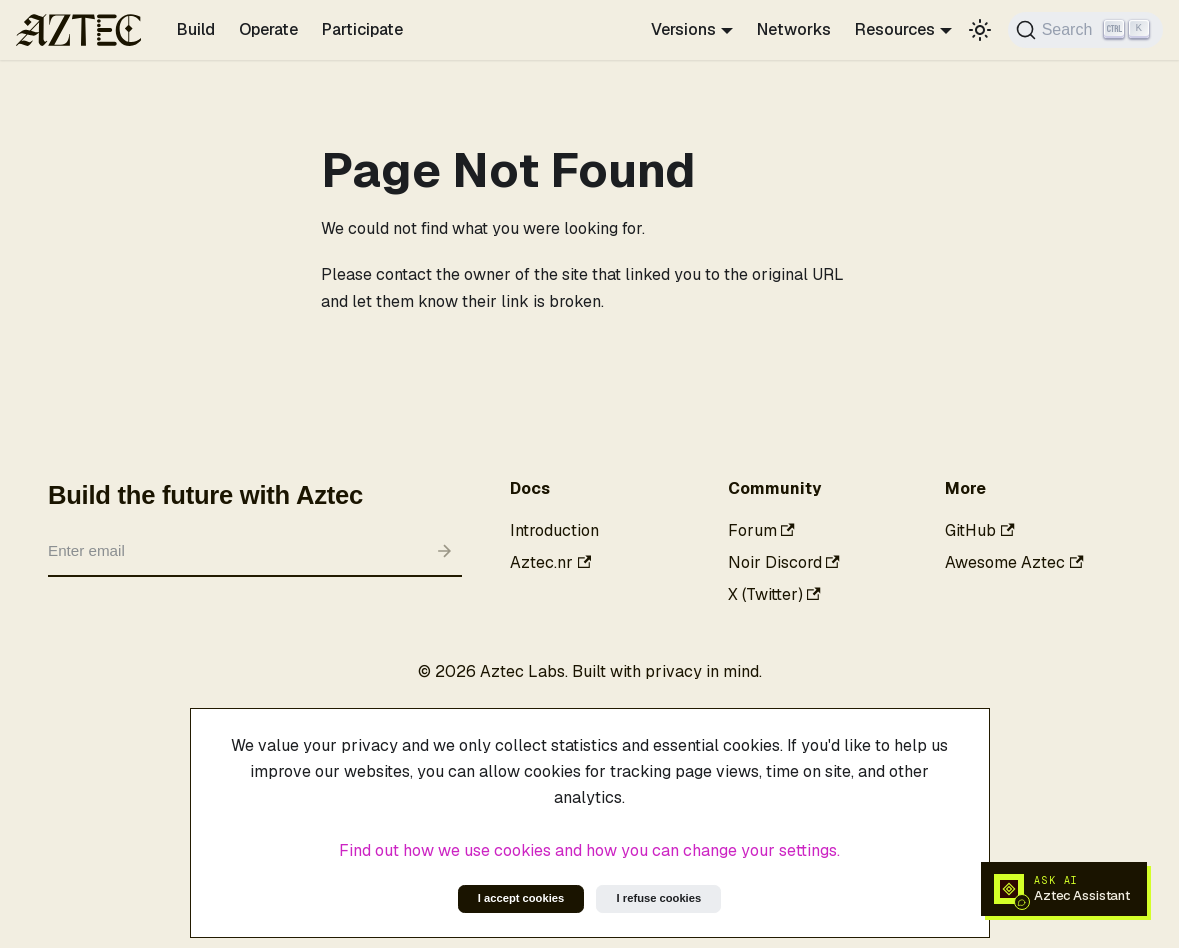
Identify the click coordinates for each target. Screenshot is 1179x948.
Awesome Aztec (1014, 562)
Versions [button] (683, 29)
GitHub (979, 530)
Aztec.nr (550, 562)
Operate (268, 29)
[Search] (1085, 30)
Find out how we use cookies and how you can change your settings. (589, 850)
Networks (794, 29)
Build (196, 29)
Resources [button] (895, 29)
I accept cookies (521, 898)
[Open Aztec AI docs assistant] (1064, 889)
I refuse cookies (659, 898)
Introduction (554, 530)
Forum (761, 530)
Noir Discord (784, 562)
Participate (362, 29)
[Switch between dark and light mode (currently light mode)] (980, 30)
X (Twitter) (774, 594)
